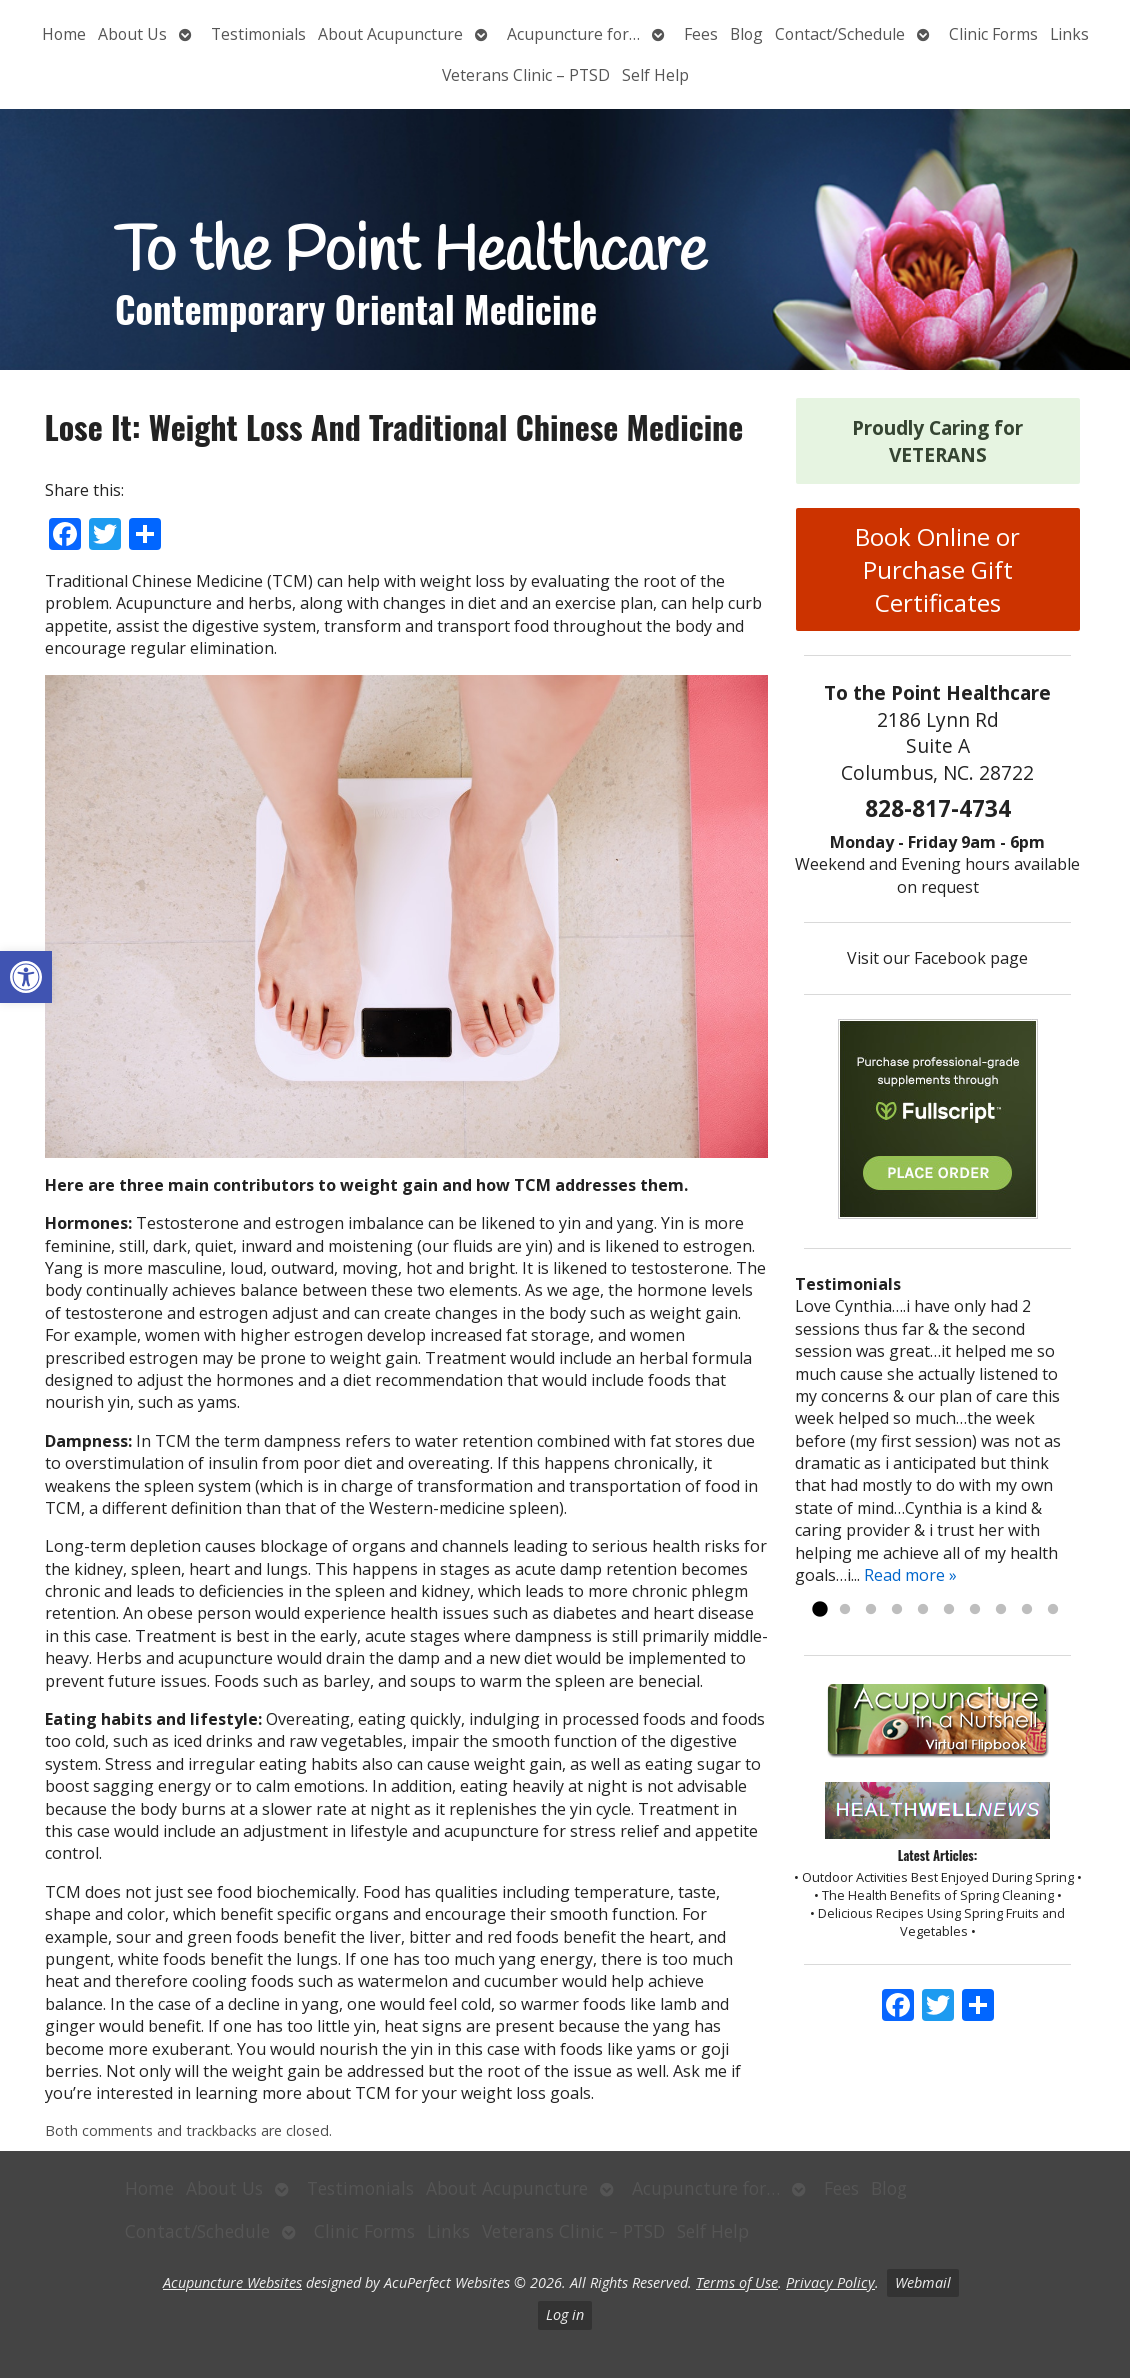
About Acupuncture (390, 34)
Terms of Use (737, 2282)
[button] (26, 977)
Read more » (910, 1575)
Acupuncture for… (573, 34)
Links (1069, 34)
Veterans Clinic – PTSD (526, 75)
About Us (132, 34)
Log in (565, 2314)
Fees (701, 34)
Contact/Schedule (840, 34)
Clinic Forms (993, 34)
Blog (746, 34)
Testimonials (258, 34)
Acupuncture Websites (232, 2282)
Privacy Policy (830, 2282)
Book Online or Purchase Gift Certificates (937, 569)
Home (64, 34)
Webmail (923, 2282)
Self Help (655, 75)
